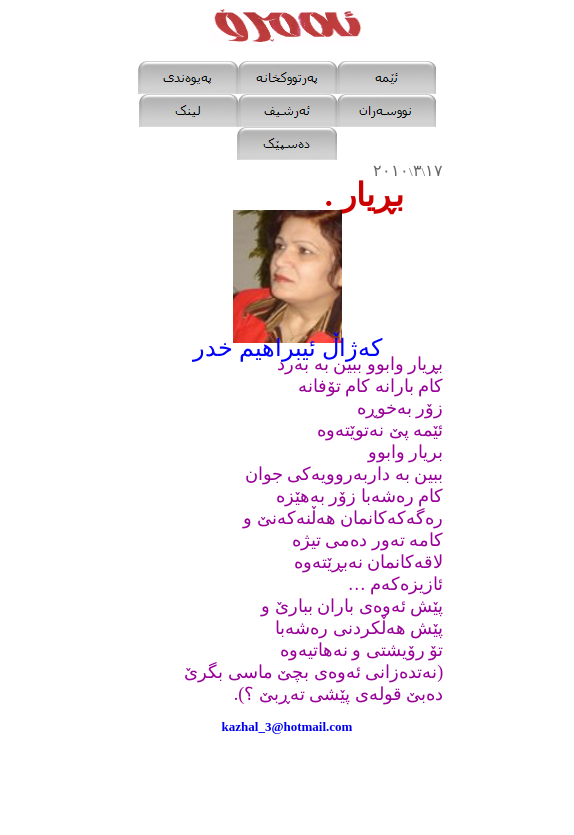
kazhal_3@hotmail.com (287, 726)
